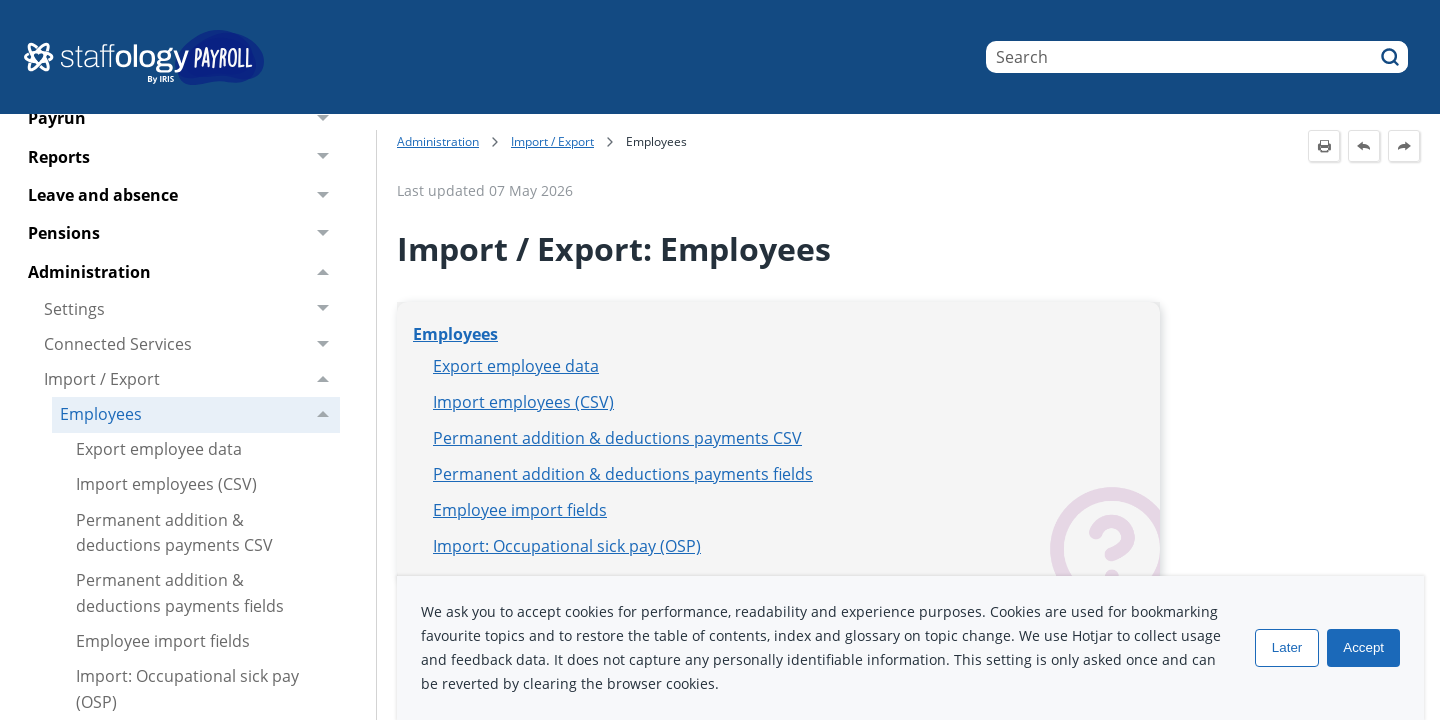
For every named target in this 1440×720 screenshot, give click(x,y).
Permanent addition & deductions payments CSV (174, 533)
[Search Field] (1197, 57)
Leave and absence (184, 196)
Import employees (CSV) (166, 484)
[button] (1390, 57)
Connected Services (192, 344)
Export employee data (159, 449)
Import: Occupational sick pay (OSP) (567, 546)
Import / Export (192, 379)
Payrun (184, 119)
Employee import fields (163, 641)
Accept (1363, 647)
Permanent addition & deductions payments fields (180, 593)
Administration (184, 272)
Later (1287, 647)
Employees (200, 414)
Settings (192, 309)
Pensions (184, 234)
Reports (184, 157)
